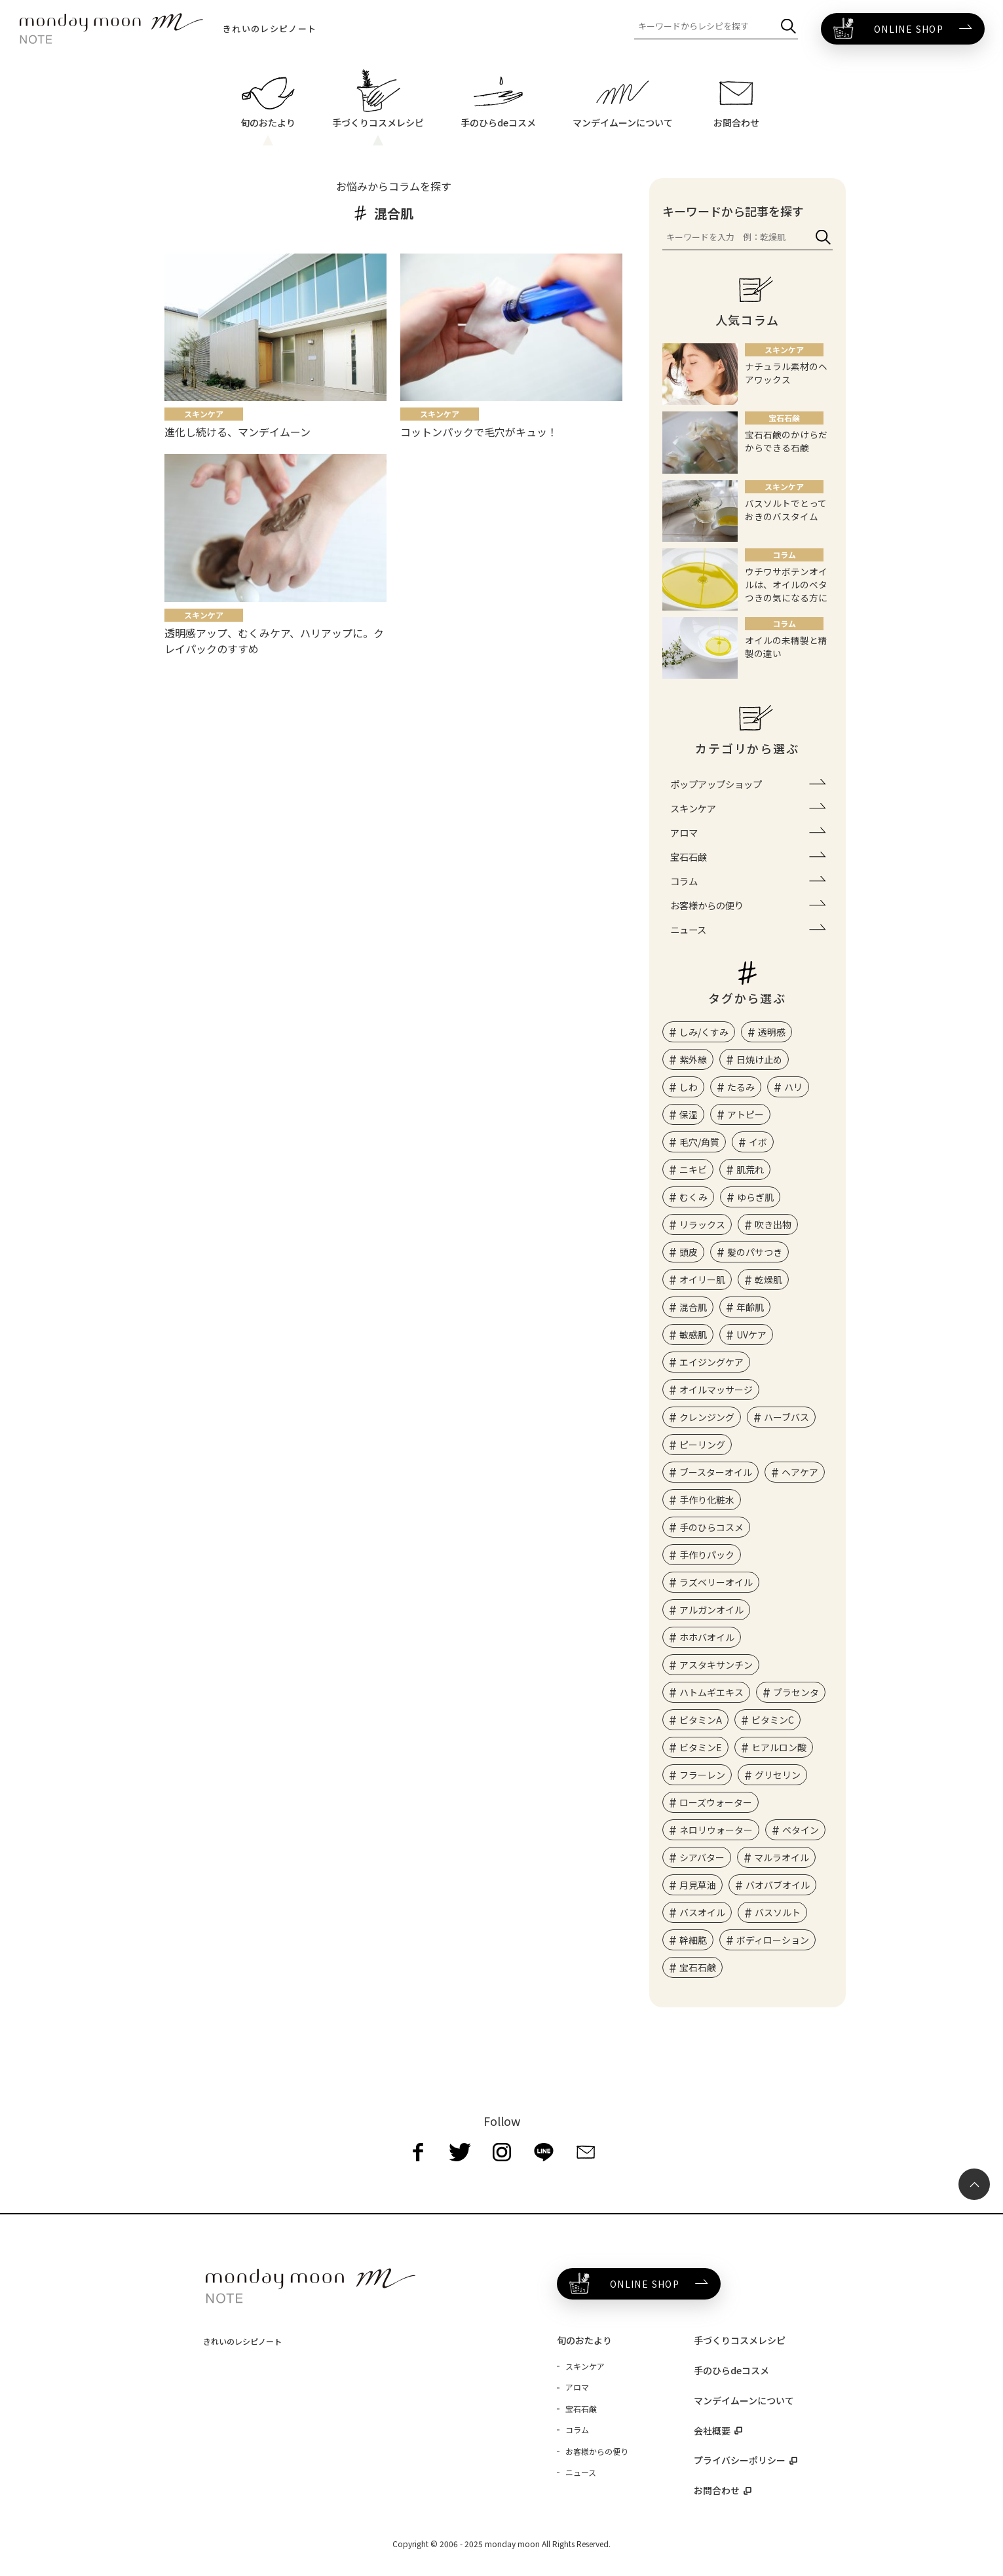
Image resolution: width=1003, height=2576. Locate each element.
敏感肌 (693, 1334)
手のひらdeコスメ (731, 2370)
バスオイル (702, 1912)
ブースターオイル (715, 1472)
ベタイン (800, 1829)
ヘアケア (800, 1472)
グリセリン (778, 1774)
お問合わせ (717, 2490)
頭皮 (688, 1252)
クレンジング (706, 1417)
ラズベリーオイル (716, 1582)
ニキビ (693, 1169)
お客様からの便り (707, 905)
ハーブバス (786, 1417)
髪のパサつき (754, 1252)
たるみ (741, 1086)
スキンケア (693, 808)
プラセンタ (796, 1692)
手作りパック (706, 1554)
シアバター (702, 1857)
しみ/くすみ (704, 1031)
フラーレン (702, 1774)
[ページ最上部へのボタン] (974, 2184)
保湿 (688, 1114)
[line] (544, 2152)
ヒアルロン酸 (778, 1747)
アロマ (684, 832)
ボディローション (772, 1939)
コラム (684, 881)
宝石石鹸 (688, 856)
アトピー (745, 1114)
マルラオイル (781, 1857)
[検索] (788, 26)
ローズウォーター (715, 1802)
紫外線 (693, 1059)
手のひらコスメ (711, 1527)
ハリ (793, 1086)
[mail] (586, 2152)
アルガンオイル (711, 1609)
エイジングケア (711, 1362)
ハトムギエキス (711, 1692)
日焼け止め (759, 1059)
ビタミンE (700, 1747)
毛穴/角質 (699, 1141)
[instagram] (502, 2152)
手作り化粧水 (706, 1499)
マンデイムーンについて (744, 2400)
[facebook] (418, 2152)
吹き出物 (773, 1224)
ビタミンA (700, 1719)
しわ (688, 1086)
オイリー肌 (702, 1279)
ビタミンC (772, 1719)
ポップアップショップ (716, 784)
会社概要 (712, 2430)
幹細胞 (693, 1939)
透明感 (771, 1031)
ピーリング (702, 1444)
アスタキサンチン (716, 1664)
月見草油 (697, 1884)
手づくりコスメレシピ (739, 2340)
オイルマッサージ (716, 1389)
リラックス (702, 1224)
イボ (758, 1141)
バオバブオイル (778, 1884)
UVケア (751, 1334)
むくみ (693, 1196)
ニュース (688, 929)
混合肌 (693, 1307)
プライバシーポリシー (739, 2460)
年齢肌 (750, 1307)
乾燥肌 (768, 1279)
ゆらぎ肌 (755, 1196)
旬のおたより (584, 2340)
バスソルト (778, 1912)
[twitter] (460, 2152)
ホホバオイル (706, 1637)
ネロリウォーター (716, 1829)
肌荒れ (750, 1169)
